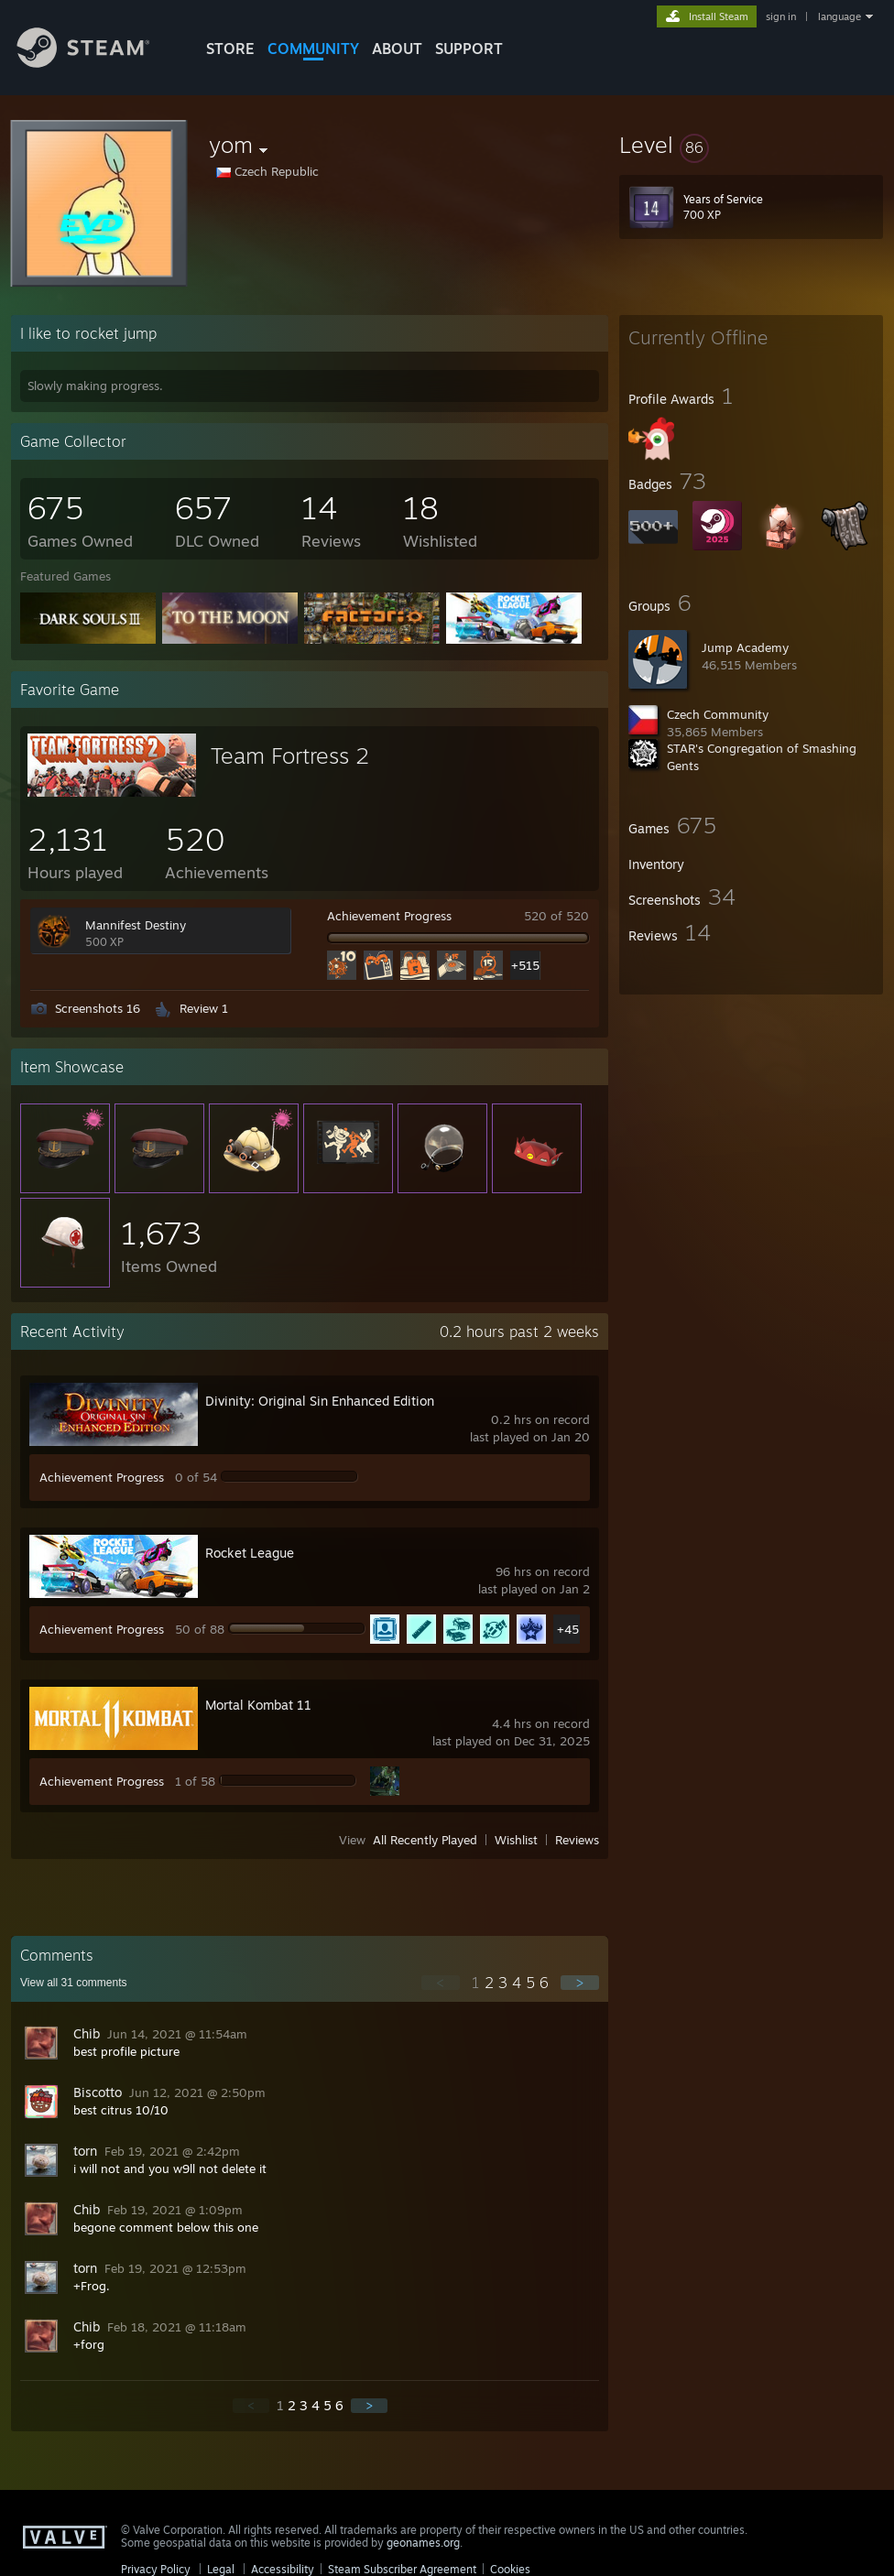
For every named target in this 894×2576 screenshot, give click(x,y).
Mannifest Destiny (135, 925)
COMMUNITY (313, 48)
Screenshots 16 (97, 1008)
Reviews (577, 1839)
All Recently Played (425, 1839)
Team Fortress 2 (290, 755)
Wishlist (516, 1839)
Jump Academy (745, 647)
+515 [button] (525, 965)
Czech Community (718, 714)
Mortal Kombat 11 (258, 1704)
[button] (751, 144)
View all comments (73, 1982)
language (839, 16)
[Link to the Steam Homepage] (97, 63)
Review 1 (204, 1008)
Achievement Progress (389, 915)
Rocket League (249, 1552)
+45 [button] (568, 1629)
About (397, 48)
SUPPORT (469, 48)
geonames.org (423, 2542)
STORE (230, 48)
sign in (781, 16)
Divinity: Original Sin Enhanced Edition (319, 1400)
